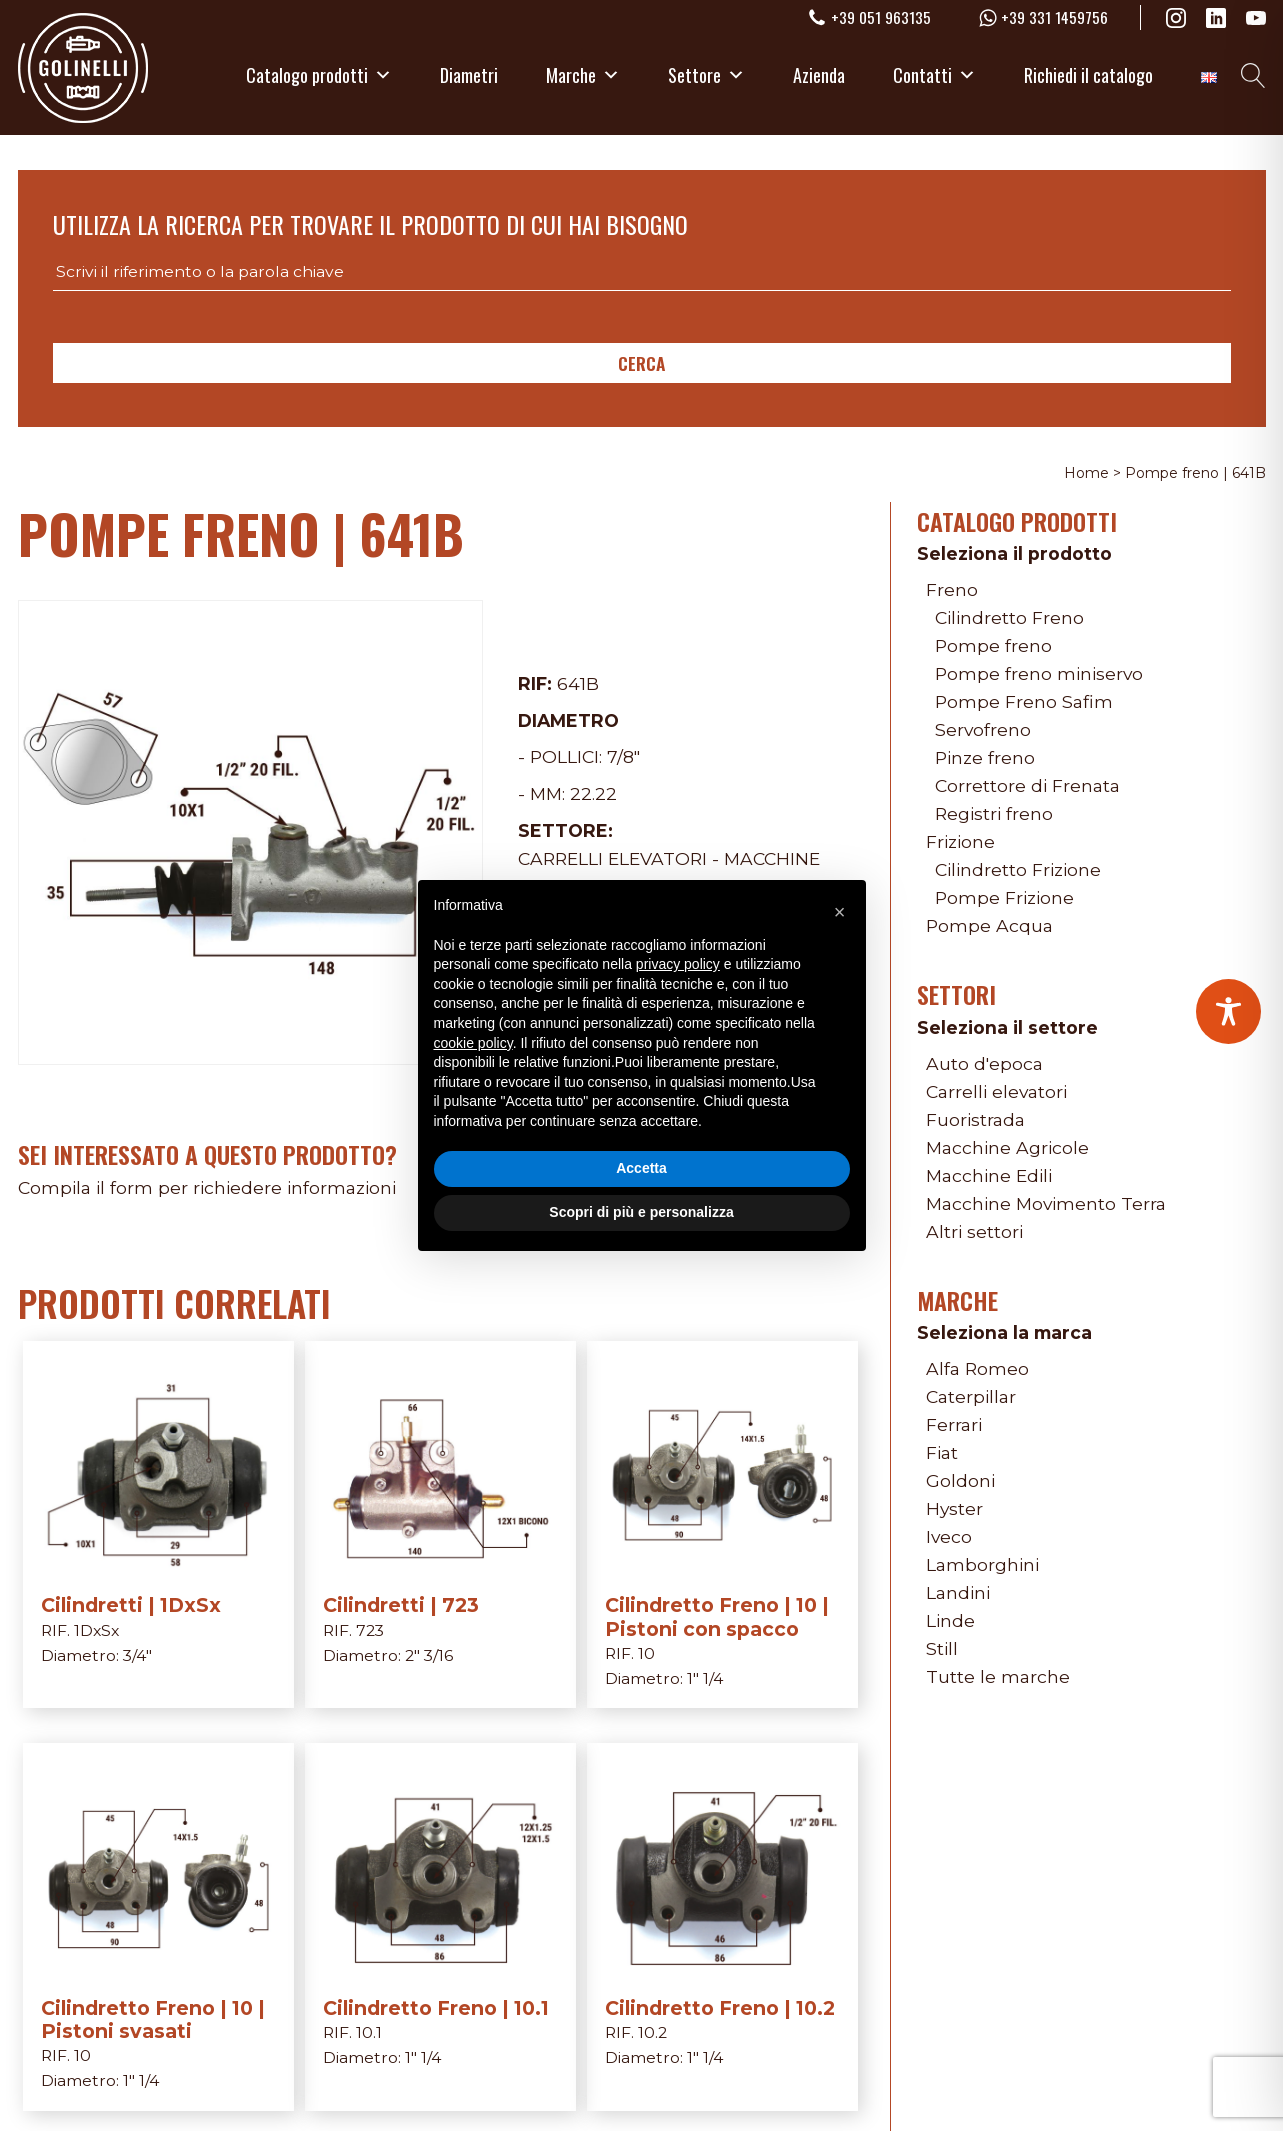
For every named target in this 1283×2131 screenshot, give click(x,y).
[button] (840, 912)
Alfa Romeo (977, 1368)
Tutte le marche (998, 1676)
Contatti (934, 75)
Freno (952, 589)
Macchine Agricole (1007, 1147)
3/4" (137, 1655)
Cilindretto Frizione (1018, 869)
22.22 (593, 793)
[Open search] (1253, 75)
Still (942, 1648)
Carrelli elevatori (612, 858)
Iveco (949, 1536)
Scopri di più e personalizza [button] (641, 1212)
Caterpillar (971, 1396)
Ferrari (954, 1424)
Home (1086, 473)
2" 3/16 (429, 1655)
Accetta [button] (641, 1168)
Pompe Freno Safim (1024, 701)
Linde (950, 1620)
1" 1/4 (705, 1678)
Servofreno (983, 729)
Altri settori (974, 1231)
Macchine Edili (989, 1175)
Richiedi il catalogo (1088, 75)
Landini (958, 1592)
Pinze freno (985, 757)
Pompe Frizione (1004, 897)
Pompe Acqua (989, 925)
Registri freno (994, 813)
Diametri (469, 75)
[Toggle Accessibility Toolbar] (1228, 1011)
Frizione (960, 841)
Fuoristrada (975, 1119)
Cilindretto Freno (1009, 617)
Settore (706, 75)
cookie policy (473, 1043)
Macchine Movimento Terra (1046, 1203)
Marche (583, 75)
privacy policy (678, 964)
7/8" (623, 756)
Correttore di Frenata (1027, 785)
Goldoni (960, 1480)
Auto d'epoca (984, 1063)
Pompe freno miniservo (1039, 673)
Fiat (942, 1452)
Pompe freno (993, 645)
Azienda (819, 75)
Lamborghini (982, 1564)
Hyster (954, 1508)
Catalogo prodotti (319, 75)
